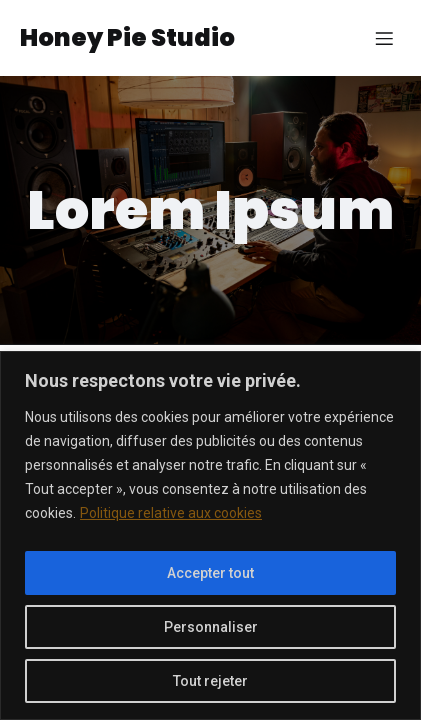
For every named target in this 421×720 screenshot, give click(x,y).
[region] (210, 535)
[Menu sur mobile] (384, 38)
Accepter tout (210, 573)
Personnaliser (211, 627)
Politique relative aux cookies (171, 513)
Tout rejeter (210, 681)
